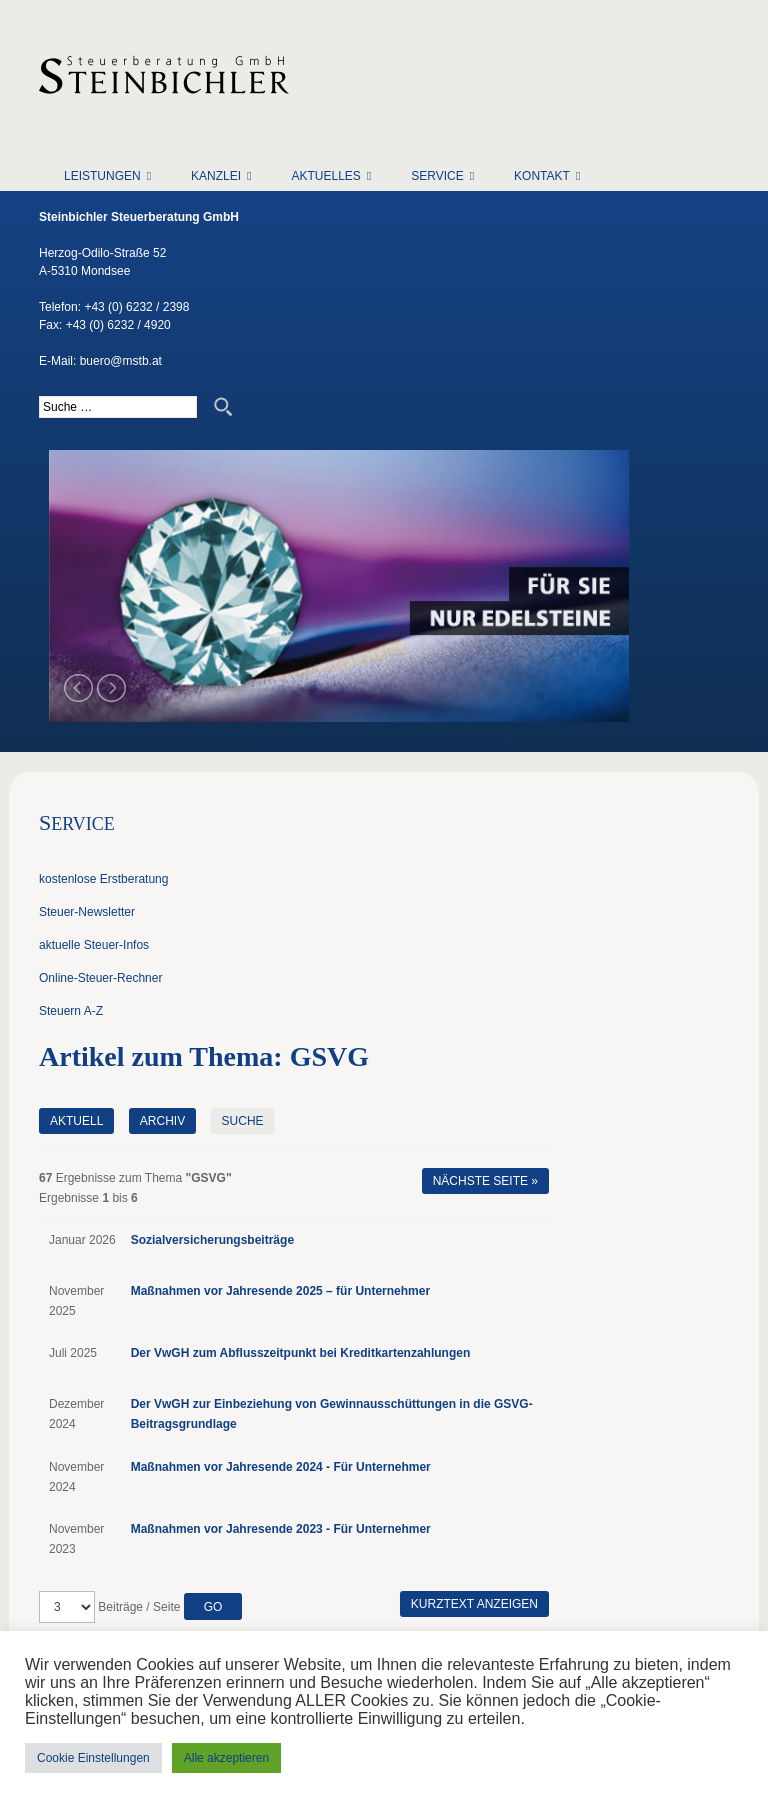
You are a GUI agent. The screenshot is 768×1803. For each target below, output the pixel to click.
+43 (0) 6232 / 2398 (136, 307)
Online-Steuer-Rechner (100, 978)
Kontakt (542, 176)
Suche (243, 1121)
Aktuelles (325, 176)
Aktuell (76, 1121)
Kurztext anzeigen (474, 1604)
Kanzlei (216, 176)
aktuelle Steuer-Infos (94, 945)
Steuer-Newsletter (87, 912)
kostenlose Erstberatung (103, 879)
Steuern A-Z (71, 1011)
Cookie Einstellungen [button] (93, 1758)
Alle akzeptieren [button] (226, 1758)
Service (437, 176)
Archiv (162, 1121)
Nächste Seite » (485, 1181)
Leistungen (102, 176)
